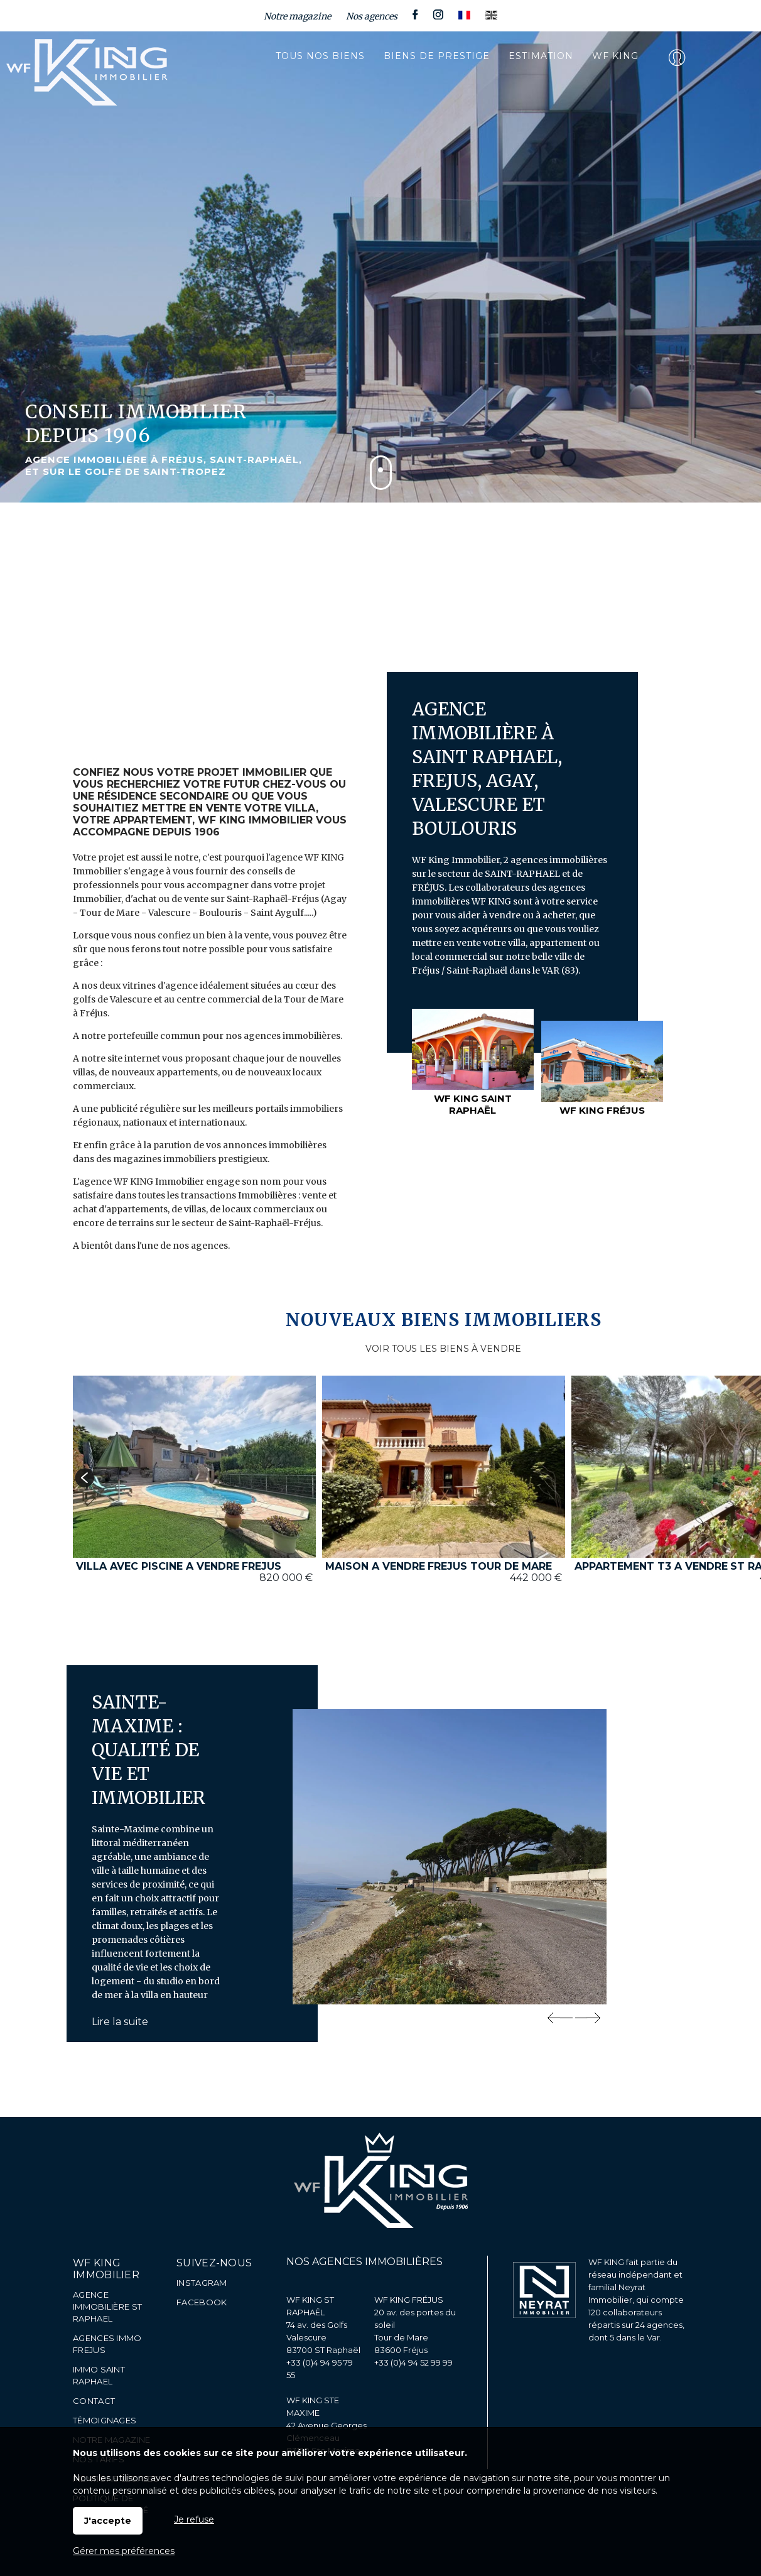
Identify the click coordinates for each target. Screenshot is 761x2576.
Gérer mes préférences (124, 2551)
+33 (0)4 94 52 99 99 (413, 2362)
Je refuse (194, 2519)
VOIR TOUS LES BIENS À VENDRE (443, 1348)
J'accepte (107, 2520)
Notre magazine (297, 16)
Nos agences (371, 16)
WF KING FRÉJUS (408, 2300)
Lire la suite (120, 2022)
